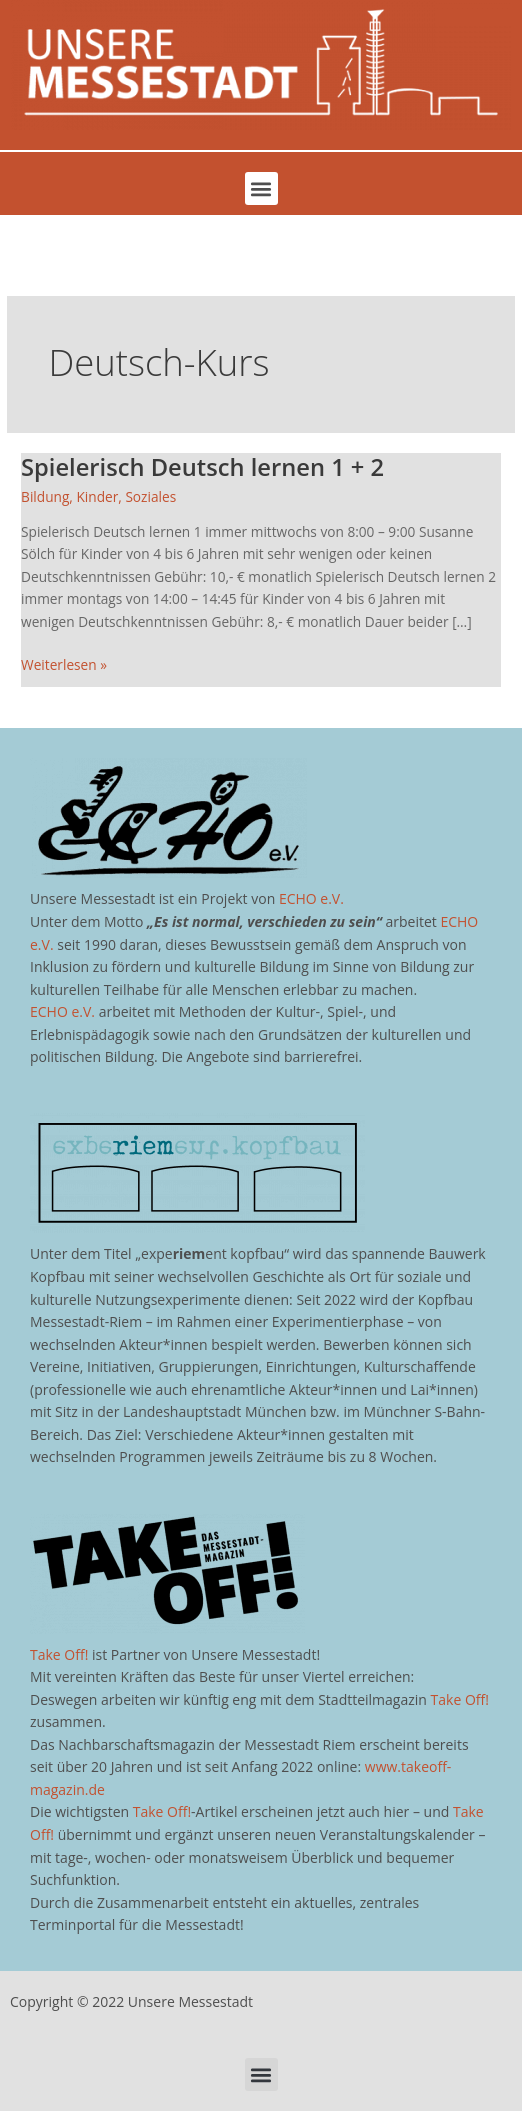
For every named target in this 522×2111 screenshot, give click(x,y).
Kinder (97, 496)
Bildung (45, 496)
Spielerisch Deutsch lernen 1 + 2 (202, 467)
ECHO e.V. (311, 898)
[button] (261, 188)
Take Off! (59, 1654)
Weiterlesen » (64, 664)
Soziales (150, 496)
